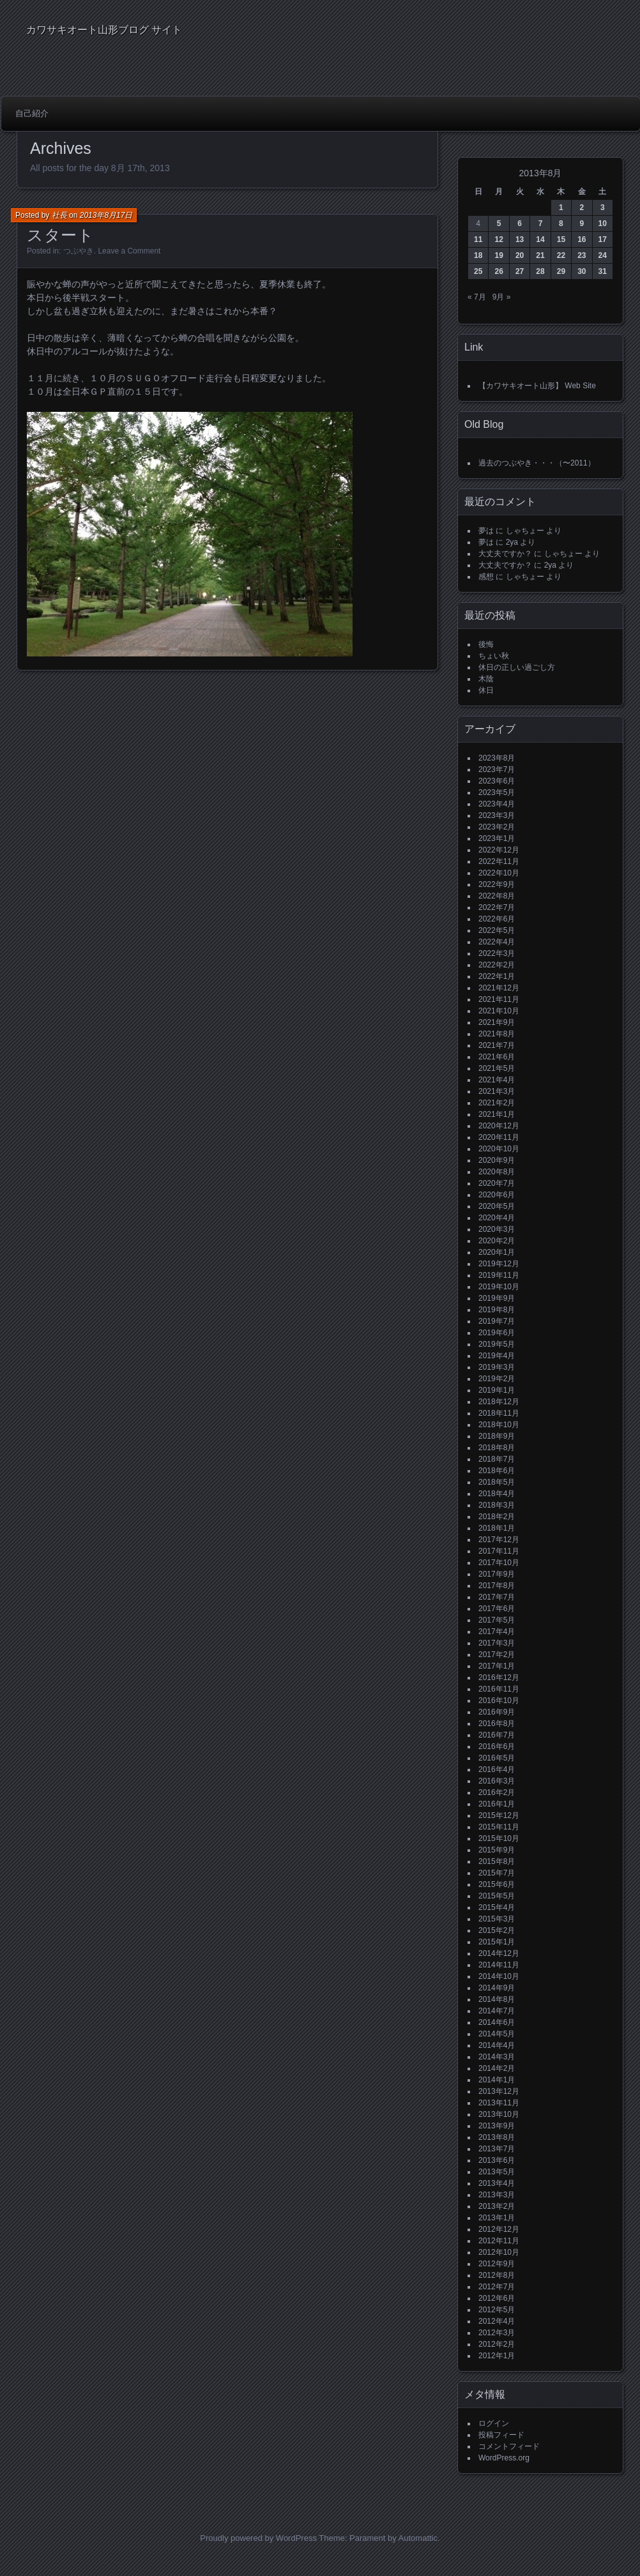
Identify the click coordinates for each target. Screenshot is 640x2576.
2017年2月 (496, 1654)
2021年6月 (496, 1056)
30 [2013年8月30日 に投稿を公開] (581, 271)
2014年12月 (498, 1953)
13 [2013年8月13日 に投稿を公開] (519, 239)
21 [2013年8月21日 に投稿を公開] (540, 255)
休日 (486, 690)
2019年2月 (496, 1378)
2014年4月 (496, 2045)
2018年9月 (496, 1436)
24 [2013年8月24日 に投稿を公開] (602, 255)
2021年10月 (498, 1010)
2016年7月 (496, 1735)
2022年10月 (498, 872)
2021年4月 (496, 1079)
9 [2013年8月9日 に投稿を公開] (581, 223)
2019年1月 (496, 1390)
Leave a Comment (129, 250)
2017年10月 (498, 1562)
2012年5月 (496, 2309)
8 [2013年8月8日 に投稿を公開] (561, 223)
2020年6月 (496, 1194)
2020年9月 (496, 1160)
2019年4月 (496, 1355)
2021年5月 (496, 1068)
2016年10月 (498, 1700)
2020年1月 (496, 1252)
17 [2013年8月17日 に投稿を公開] (602, 239)
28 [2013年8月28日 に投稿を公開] (540, 271)
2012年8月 (496, 2275)
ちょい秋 (493, 655)
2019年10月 (498, 1286)
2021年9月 (496, 1022)
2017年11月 (498, 1551)
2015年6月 (496, 1884)
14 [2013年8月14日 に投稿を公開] (540, 239)
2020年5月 (496, 1206)
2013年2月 (496, 2206)
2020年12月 (498, 1125)
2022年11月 (498, 861)
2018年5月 (496, 1482)
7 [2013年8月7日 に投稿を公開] (540, 223)
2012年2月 (496, 2344)
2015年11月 (498, 1826)
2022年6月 (496, 918)
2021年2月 (496, 1102)
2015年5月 (496, 1895)
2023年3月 (496, 815)
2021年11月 (498, 999)
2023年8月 (496, 758)
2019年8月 (496, 1309)
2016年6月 (496, 1746)
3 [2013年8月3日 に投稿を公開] (602, 207)
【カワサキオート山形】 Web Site (537, 385)
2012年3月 (496, 2332)
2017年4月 (496, 1631)
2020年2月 (496, 1240)
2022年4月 (496, 941)
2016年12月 (498, 1677)
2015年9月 (496, 1849)
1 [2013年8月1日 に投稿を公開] (561, 207)
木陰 (486, 678)
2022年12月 (498, 849)
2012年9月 (496, 2263)
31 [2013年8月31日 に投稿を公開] (602, 271)
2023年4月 (496, 803)
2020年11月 (498, 1137)
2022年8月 (496, 895)
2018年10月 (498, 1424)
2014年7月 (496, 2010)
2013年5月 (496, 2171)
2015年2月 (496, 1930)
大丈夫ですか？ (505, 553)
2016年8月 (496, 1723)
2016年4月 (496, 1769)
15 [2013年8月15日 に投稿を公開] (561, 239)
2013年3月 (496, 2194)
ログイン (493, 2423)
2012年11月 (498, 2240)
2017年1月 (496, 1666)
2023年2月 (496, 826)
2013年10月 (498, 2114)
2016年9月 (496, 1712)
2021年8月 (496, 1033)
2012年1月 (496, 2355)
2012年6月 (496, 2298)
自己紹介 (32, 113)
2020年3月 (496, 1229)
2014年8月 (496, 1999)
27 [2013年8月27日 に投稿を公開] (519, 271)
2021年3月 (496, 1091)
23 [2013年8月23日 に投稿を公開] (581, 255)
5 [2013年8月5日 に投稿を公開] (499, 223)
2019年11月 (498, 1275)
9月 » (501, 296)
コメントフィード (509, 2446)
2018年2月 (496, 1516)
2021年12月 (498, 987)
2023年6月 (496, 781)
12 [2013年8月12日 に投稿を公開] (498, 239)
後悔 (486, 644)
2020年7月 (496, 1183)
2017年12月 (498, 1539)
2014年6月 (496, 2022)
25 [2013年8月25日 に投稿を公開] (478, 271)
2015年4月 (496, 1907)
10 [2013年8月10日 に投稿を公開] (602, 223)
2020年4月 (496, 1217)
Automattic (418, 2538)
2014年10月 (498, 1976)
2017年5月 (496, 1620)
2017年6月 (496, 1608)
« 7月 (477, 296)
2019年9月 (496, 1298)
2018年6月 (496, 1470)
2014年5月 (496, 2033)
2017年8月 (496, 1585)
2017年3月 (496, 1643)
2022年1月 (496, 976)
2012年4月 (496, 2321)
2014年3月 (496, 2056)
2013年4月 (496, 2183)
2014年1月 (496, 2079)
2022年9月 (496, 884)
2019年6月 (496, 1332)
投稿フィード (501, 2434)
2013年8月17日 (106, 215)
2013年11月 (498, 2102)
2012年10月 (498, 2252)
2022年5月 (496, 930)
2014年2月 (496, 2068)
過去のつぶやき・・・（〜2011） (536, 462)
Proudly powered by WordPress (258, 2538)
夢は (486, 530)
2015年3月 (496, 1918)
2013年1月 (496, 2217)
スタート (61, 235)
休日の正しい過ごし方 (516, 667)
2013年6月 (496, 2160)
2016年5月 (496, 1758)
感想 (486, 576)
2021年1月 (496, 1114)
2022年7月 (496, 907)
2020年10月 (498, 1148)
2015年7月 (496, 1872)
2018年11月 (498, 1413)
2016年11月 (498, 1689)
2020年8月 (496, 1171)
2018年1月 (496, 1528)
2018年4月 (496, 1493)
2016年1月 (496, 1803)
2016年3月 (496, 1781)
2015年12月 (498, 1815)
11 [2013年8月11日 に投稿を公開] (478, 239)
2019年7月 (496, 1321)
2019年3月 (496, 1367)
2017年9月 (496, 1574)
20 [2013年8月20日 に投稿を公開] (519, 255)
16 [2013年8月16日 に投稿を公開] (581, 239)
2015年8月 (496, 1861)
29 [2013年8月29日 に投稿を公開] (561, 271)
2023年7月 (496, 769)
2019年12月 (498, 1263)
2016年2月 (496, 1792)
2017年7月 (496, 1597)
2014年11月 (498, 1964)
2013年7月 (496, 2148)
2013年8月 (496, 2137)
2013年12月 (498, 2091)
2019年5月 (496, 1344)
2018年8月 (496, 1447)
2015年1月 (496, 1941)
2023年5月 (496, 792)
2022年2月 (496, 964)
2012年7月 (496, 2286)
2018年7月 (496, 1459)
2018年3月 (496, 1505)
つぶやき (78, 250)
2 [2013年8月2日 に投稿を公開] (581, 207)
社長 (59, 215)
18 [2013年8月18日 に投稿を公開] (478, 255)
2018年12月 (498, 1401)
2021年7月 (496, 1045)
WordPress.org (504, 2457)
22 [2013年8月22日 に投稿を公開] (561, 255)
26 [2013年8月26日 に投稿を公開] (498, 271)
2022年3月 (496, 953)
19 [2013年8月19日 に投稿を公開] (498, 255)
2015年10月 (498, 1838)
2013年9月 (496, 2125)
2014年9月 (496, 1987)
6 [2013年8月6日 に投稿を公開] (519, 223)
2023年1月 (496, 838)
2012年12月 (498, 2229)
